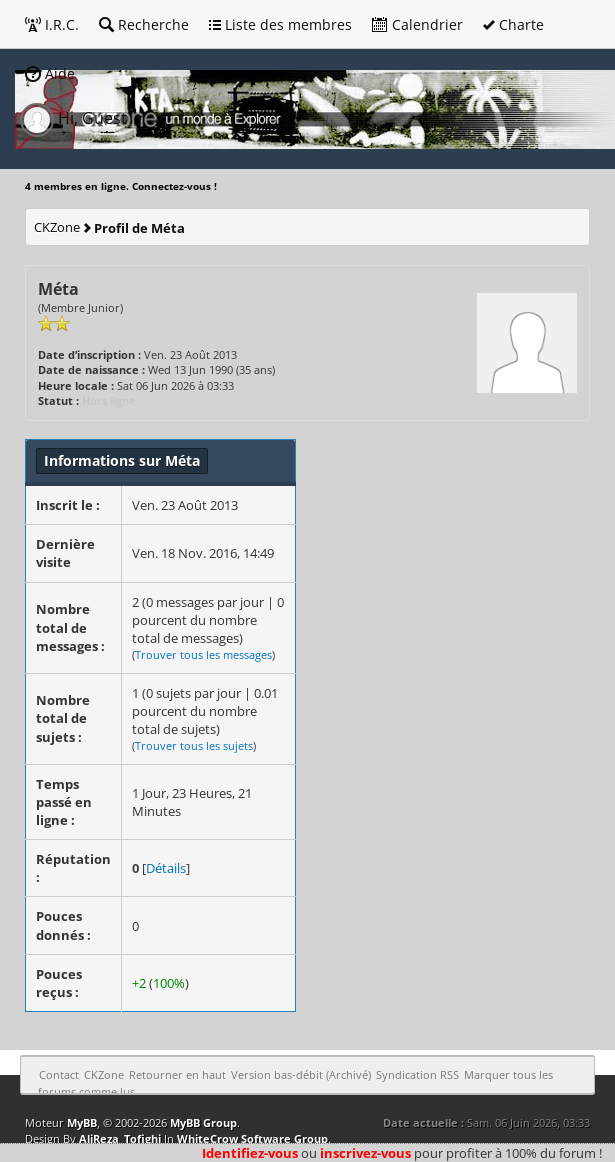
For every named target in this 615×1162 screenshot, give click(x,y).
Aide (50, 73)
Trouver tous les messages (203, 654)
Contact (59, 1074)
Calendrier (417, 24)
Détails (166, 868)
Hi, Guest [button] (75, 118)
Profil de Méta (139, 228)
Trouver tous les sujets (194, 745)
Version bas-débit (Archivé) (301, 1074)
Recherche (144, 24)
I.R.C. (52, 24)
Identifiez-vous (250, 1153)
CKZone (57, 227)
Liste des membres (280, 24)
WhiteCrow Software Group (252, 1138)
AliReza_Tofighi (120, 1138)
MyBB (82, 1122)
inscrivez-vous (365, 1153)
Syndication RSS (417, 1074)
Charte (513, 24)
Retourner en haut (177, 1074)
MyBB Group (203, 1122)
